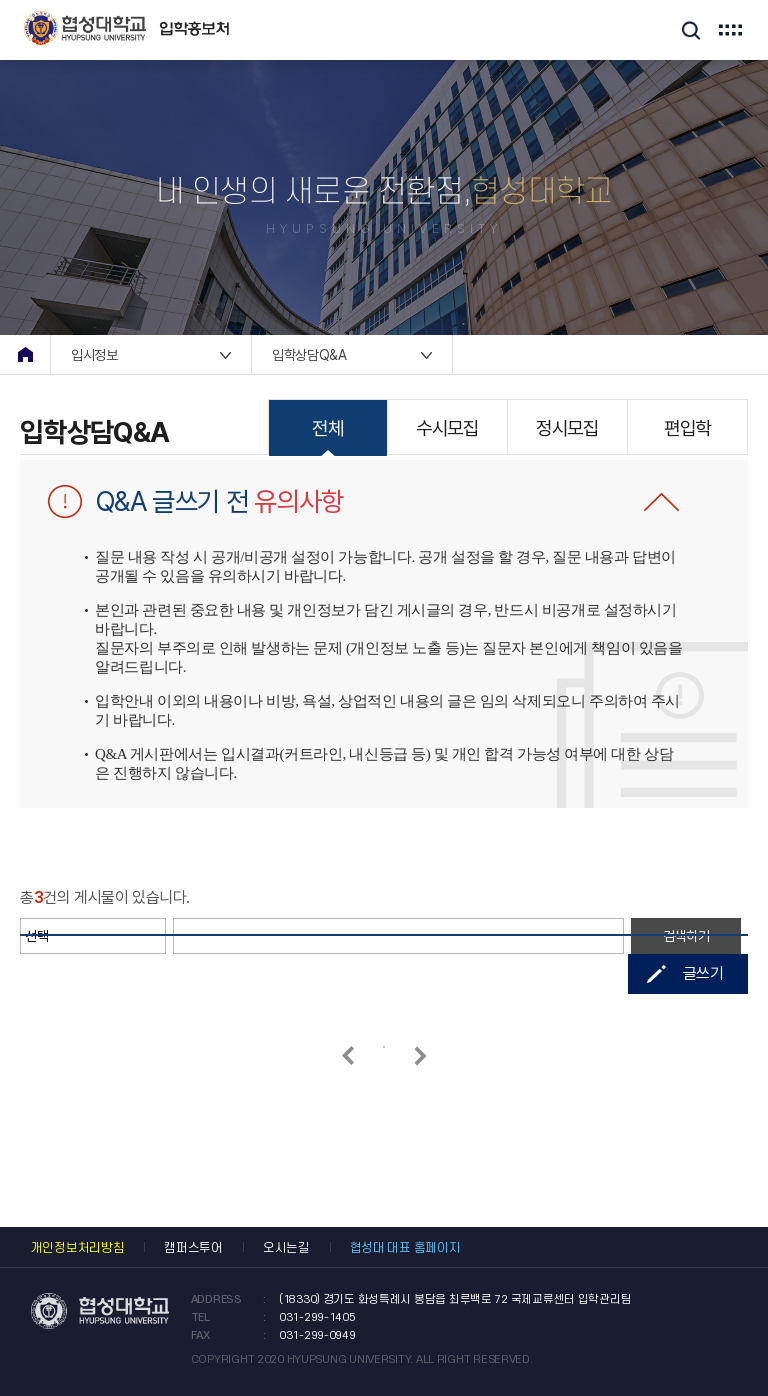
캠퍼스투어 (193, 1248)
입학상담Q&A (309, 355)
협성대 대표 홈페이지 (405, 1248)
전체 (327, 428)
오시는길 (286, 1248)
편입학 (687, 428)
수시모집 (447, 428)
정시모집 (567, 428)
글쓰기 (703, 973)
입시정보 (94, 355)
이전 (347, 1055)
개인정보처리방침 (78, 1248)
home (25, 354)
